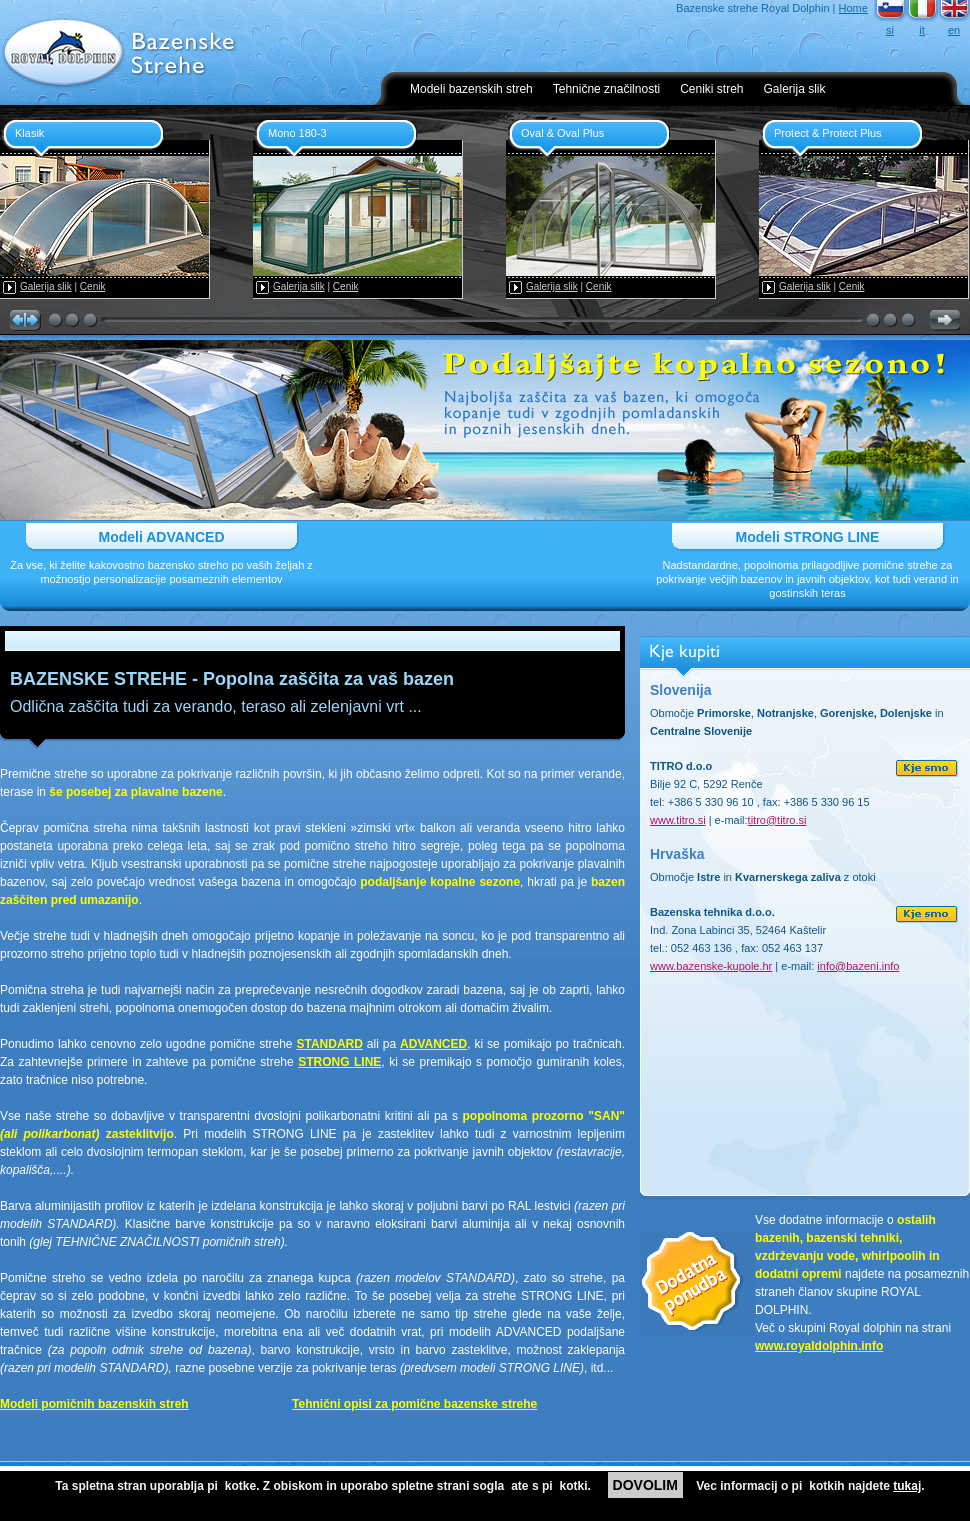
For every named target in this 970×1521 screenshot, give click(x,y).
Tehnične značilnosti (606, 89)
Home (853, 8)
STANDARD (329, 1044)
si (890, 30)
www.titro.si (678, 820)
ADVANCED (433, 1044)
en (954, 30)
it (922, 30)
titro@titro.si (777, 820)
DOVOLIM (645, 1485)
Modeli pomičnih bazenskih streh (94, 1404)
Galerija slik (795, 89)
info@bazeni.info (858, 966)
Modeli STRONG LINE (808, 537)
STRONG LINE (339, 1062)
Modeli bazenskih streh (471, 89)
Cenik (93, 286)
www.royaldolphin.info (819, 1346)
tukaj (907, 1486)
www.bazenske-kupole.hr (711, 966)
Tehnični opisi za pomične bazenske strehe (414, 1404)
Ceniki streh (711, 89)
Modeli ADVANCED (162, 537)
